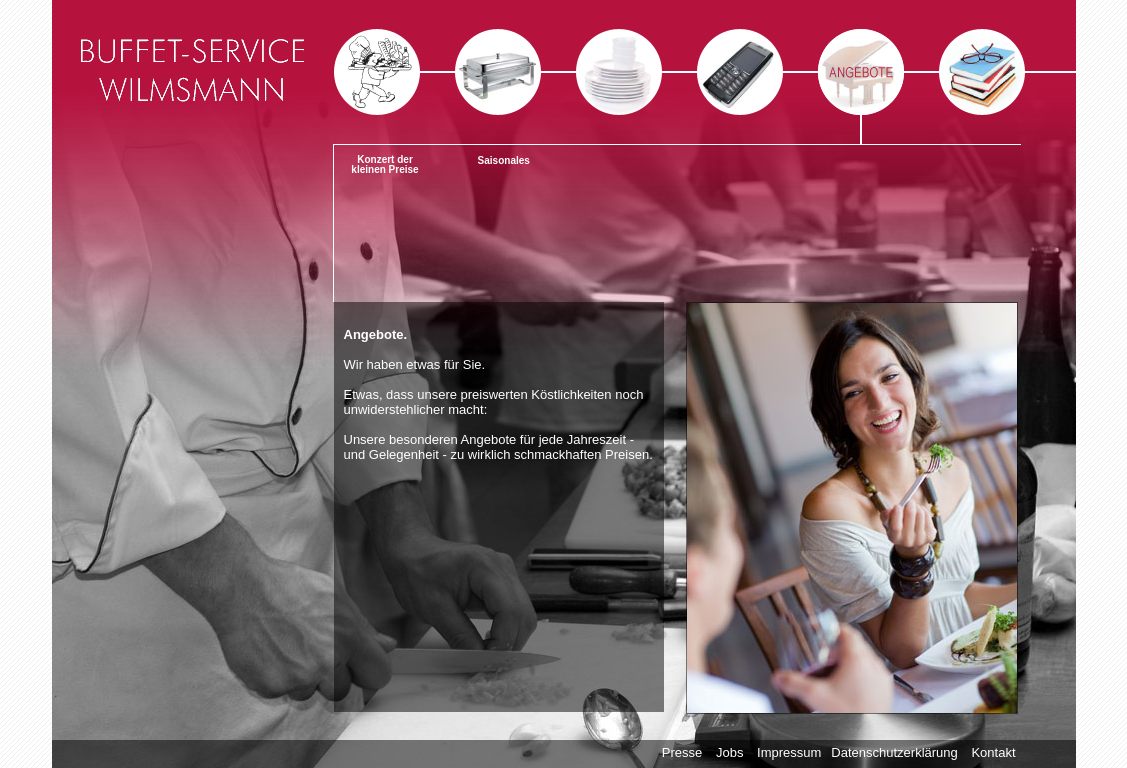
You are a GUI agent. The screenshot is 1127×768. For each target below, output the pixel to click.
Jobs (729, 752)
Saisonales (504, 160)
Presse (682, 752)
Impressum (789, 752)
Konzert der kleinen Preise (384, 164)
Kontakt (993, 752)
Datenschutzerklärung (894, 752)
